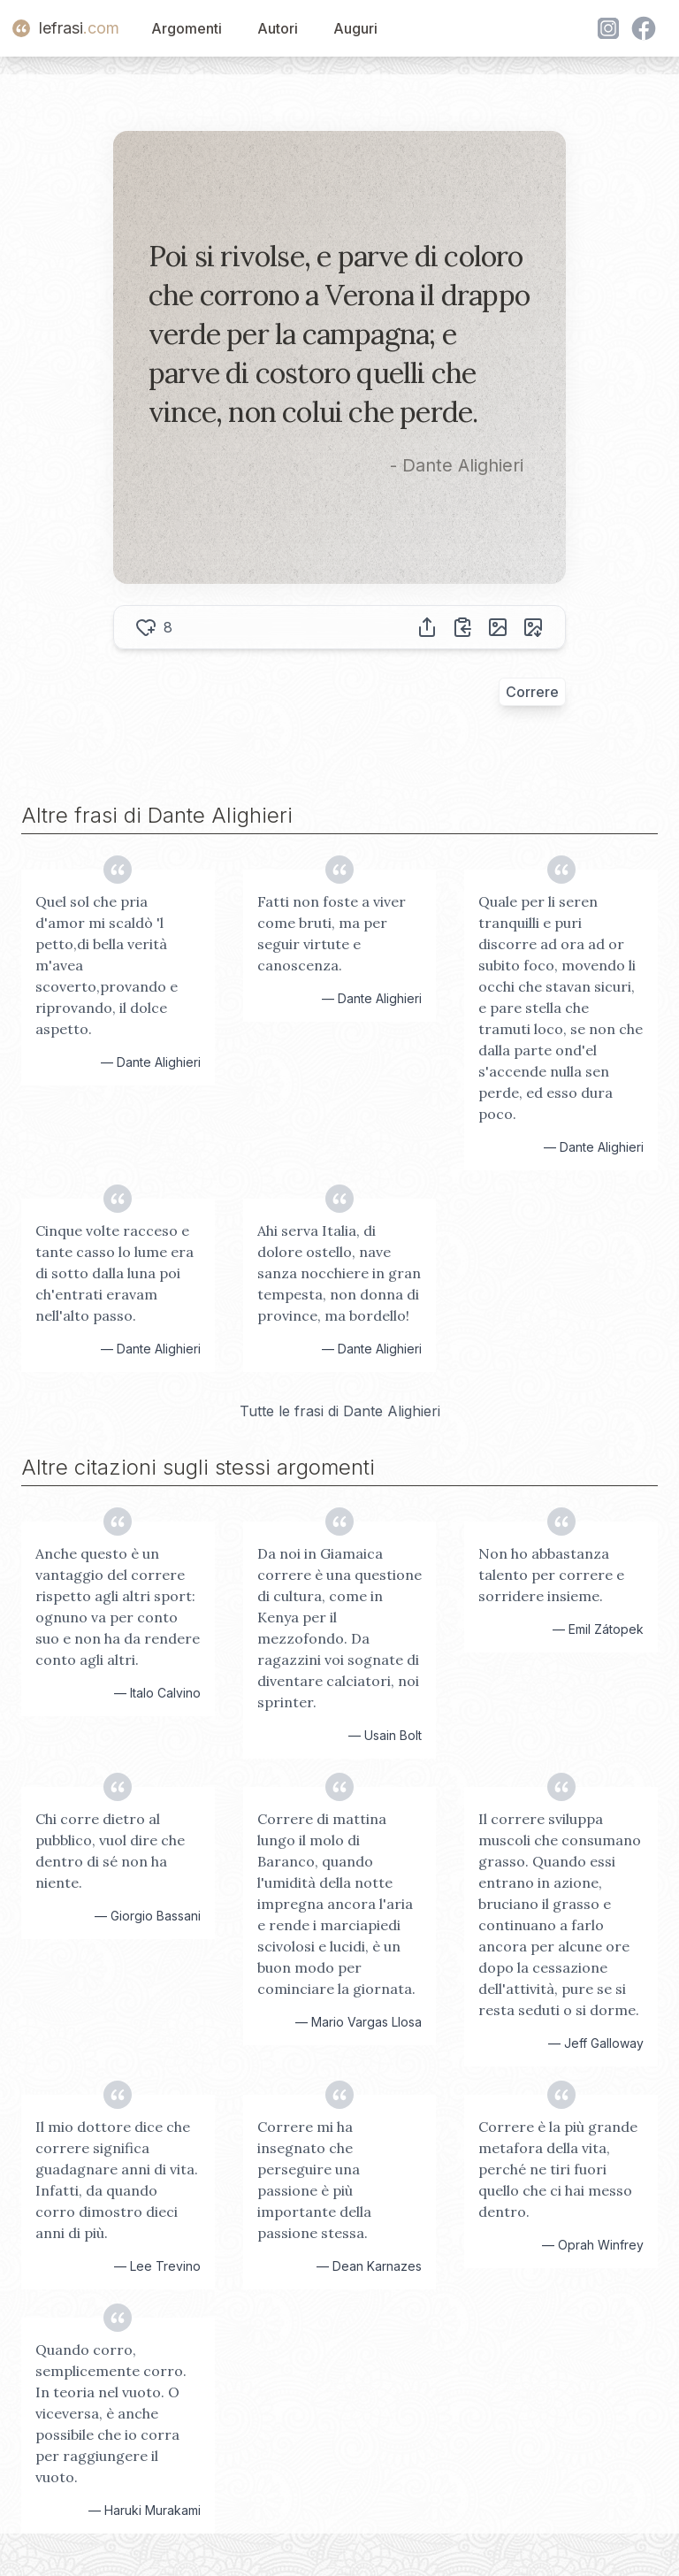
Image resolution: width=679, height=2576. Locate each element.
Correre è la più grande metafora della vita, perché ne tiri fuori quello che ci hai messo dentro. (557, 2169)
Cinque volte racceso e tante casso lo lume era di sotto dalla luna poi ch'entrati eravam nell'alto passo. (114, 1273)
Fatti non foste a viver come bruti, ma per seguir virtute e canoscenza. (331, 933)
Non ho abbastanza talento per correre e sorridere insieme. (551, 1575)
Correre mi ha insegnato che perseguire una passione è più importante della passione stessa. (314, 2180)
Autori (277, 28)
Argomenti (186, 28)
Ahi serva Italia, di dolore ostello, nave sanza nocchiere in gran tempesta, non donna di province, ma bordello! (339, 1273)
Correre (532, 692)
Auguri (355, 28)
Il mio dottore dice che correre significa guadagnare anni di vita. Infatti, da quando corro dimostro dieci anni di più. (116, 2180)
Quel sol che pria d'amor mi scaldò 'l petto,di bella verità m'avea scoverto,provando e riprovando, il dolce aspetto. (106, 965)
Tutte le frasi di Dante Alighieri (340, 1411)
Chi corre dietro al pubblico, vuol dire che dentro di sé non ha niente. (110, 1850)
